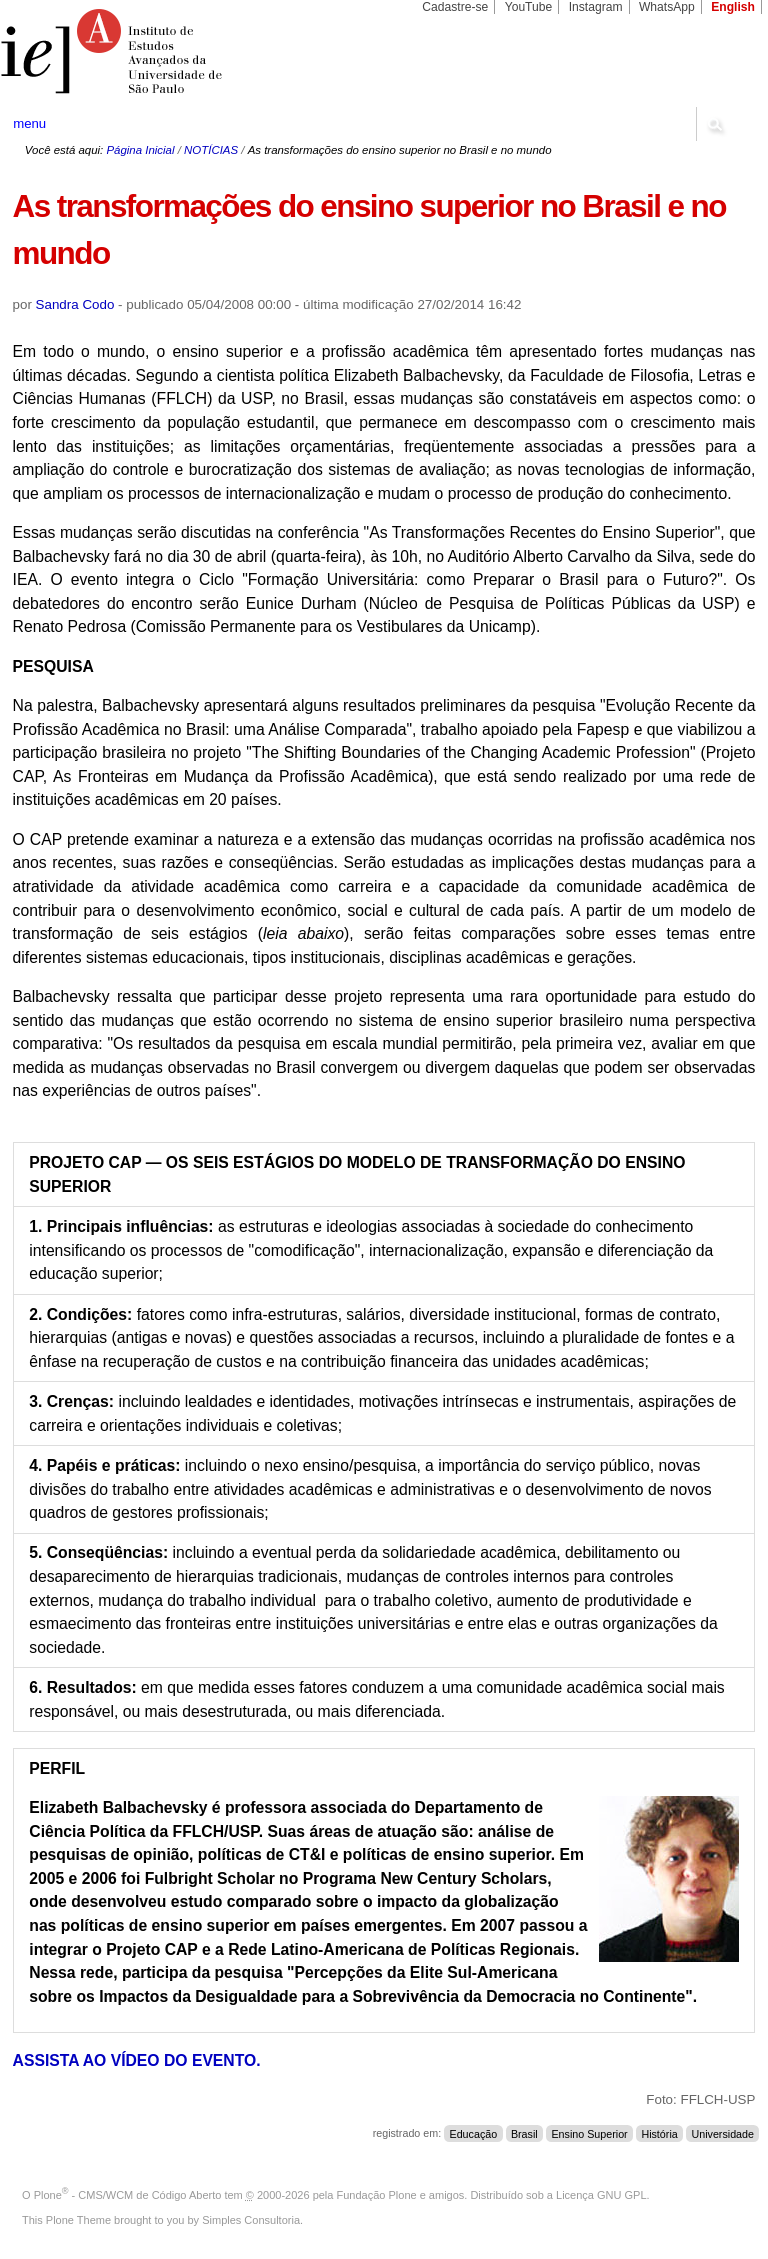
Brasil (524, 2133)
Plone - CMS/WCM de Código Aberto (128, 2195)
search (714, 124)
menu (29, 123)
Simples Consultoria (251, 2220)
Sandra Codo (75, 304)
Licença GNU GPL (601, 2195)
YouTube (529, 7)
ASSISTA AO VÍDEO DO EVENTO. (137, 2060)
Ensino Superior (589, 2133)
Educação (474, 2133)
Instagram (596, 7)
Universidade (722, 2133)
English (733, 7)
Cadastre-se (455, 7)
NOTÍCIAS (211, 150)
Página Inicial (140, 150)
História (659, 2133)
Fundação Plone (377, 2195)
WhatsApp (667, 7)
